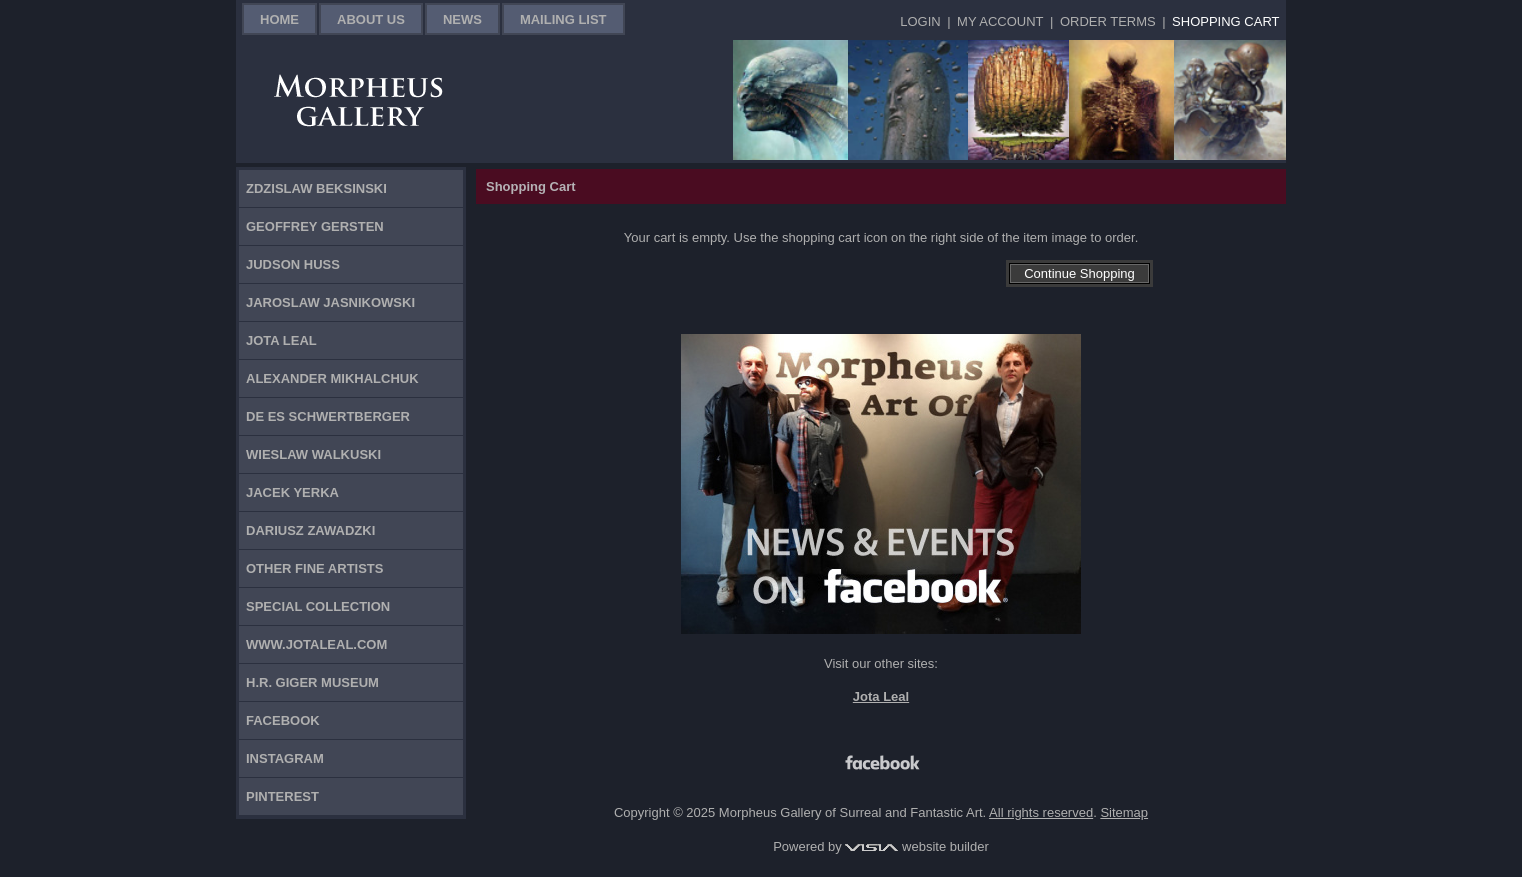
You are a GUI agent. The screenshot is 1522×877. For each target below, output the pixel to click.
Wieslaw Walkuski (313, 454)
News (462, 19)
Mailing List (563, 19)
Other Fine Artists (314, 568)
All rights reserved (1041, 812)
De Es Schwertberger (328, 416)
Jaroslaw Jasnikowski (330, 302)
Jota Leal (281, 340)
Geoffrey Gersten (315, 226)
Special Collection (318, 606)
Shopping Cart (1225, 21)
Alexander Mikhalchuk (332, 378)
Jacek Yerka (292, 492)
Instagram (285, 758)
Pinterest (282, 796)
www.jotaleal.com (316, 644)
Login (920, 21)
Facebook (283, 720)
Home (279, 19)
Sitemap (1124, 812)
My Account (1000, 21)
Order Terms (1108, 21)
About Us (371, 19)
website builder (916, 846)
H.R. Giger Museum (312, 682)
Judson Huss (293, 264)
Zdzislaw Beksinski (316, 188)
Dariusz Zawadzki (310, 530)
